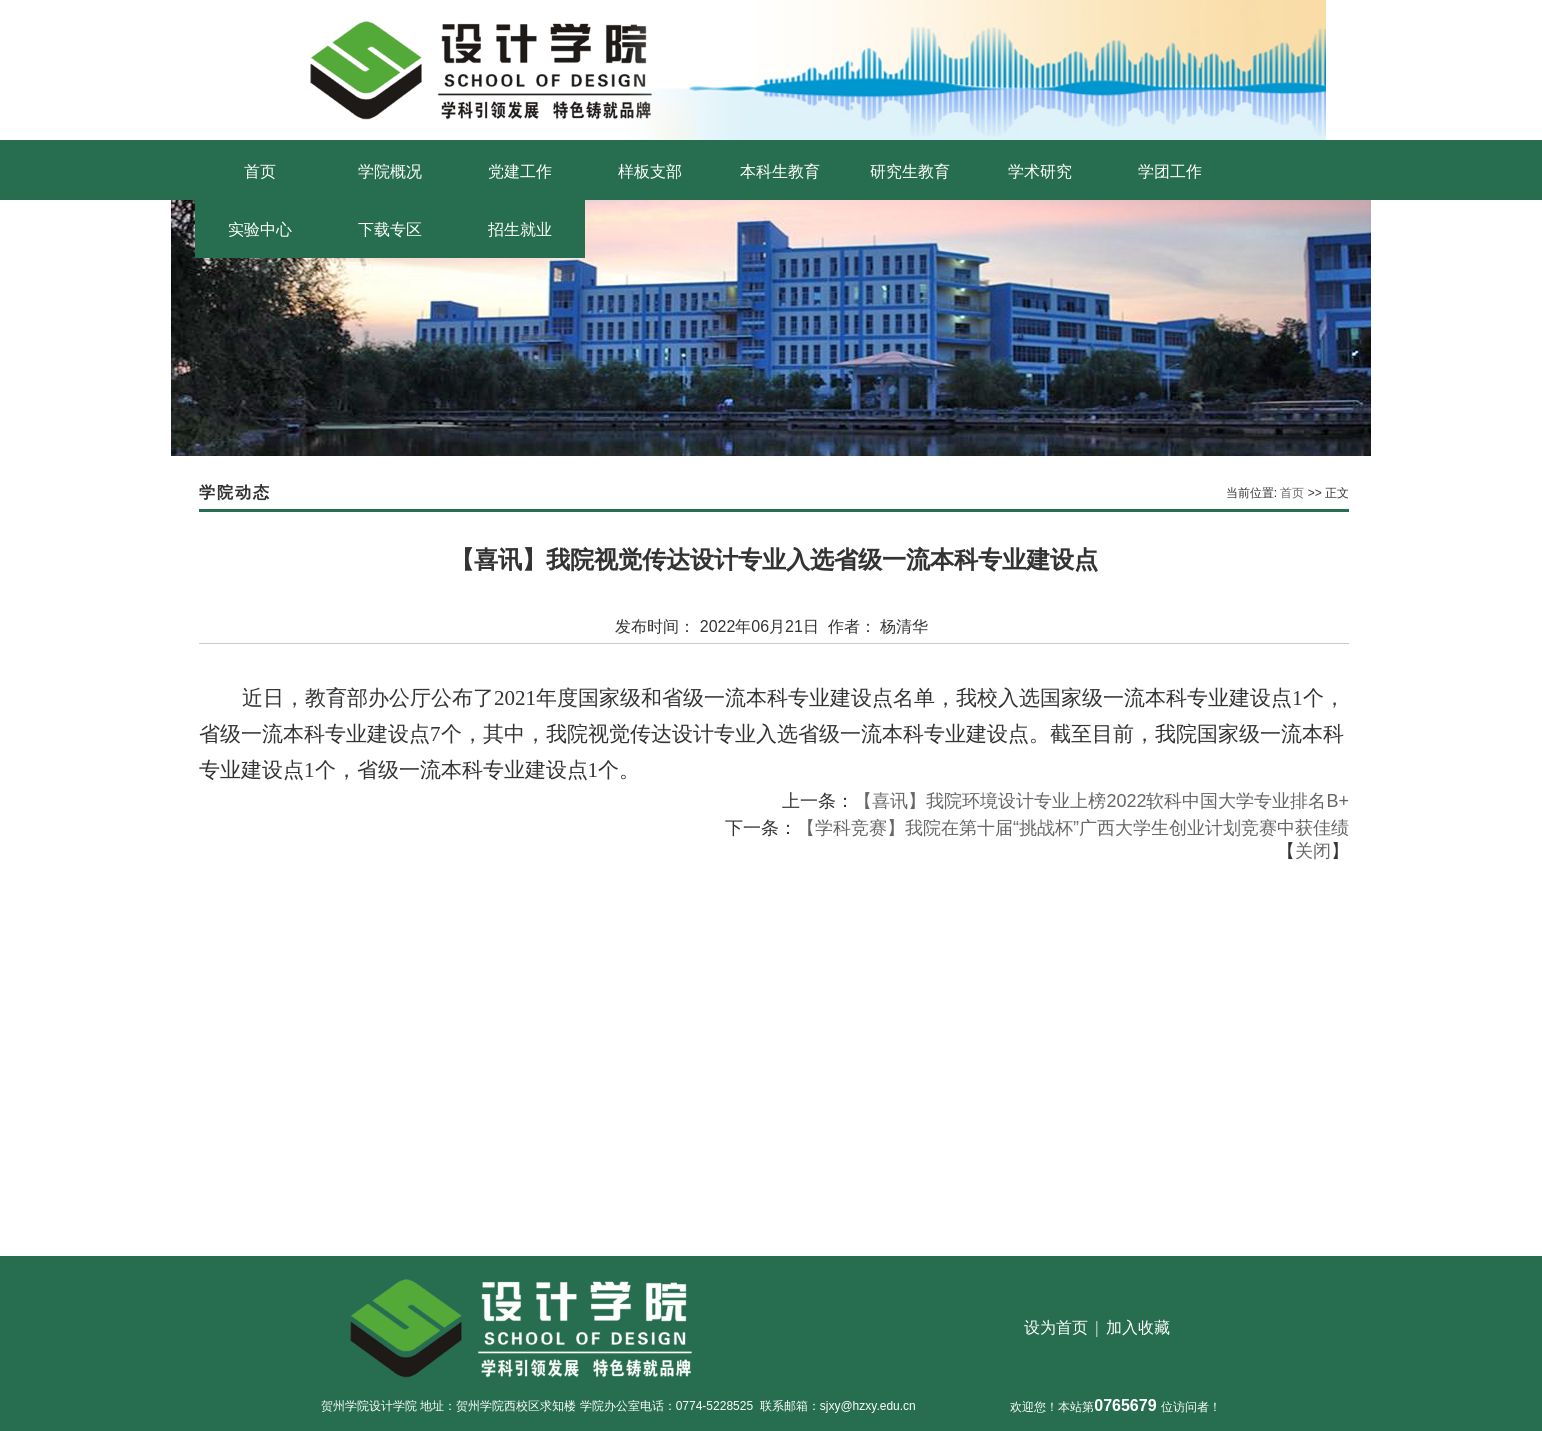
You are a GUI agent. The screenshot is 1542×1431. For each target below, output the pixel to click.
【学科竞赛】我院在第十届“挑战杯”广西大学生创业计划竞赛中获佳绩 (1073, 828)
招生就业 (520, 229)
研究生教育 (910, 171)
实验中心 (260, 229)
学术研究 (1040, 171)
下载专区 (390, 229)
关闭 (1313, 851)
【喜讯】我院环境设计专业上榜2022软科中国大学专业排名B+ (1101, 801)
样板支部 (650, 171)
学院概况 (390, 171)
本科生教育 (780, 171)
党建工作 (520, 171)
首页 (260, 171)
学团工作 (1170, 171)
